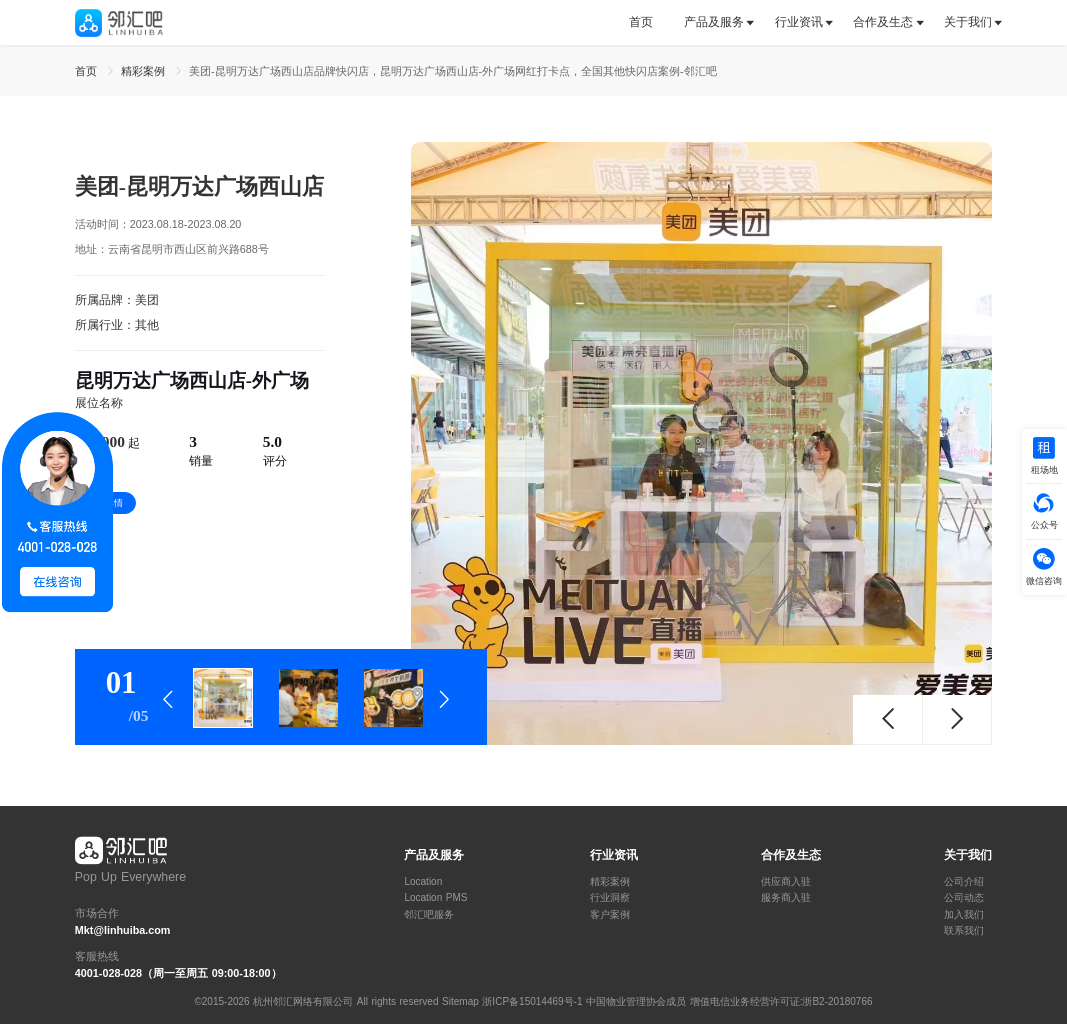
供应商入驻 (786, 882)
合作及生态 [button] (883, 22)
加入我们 (964, 915)
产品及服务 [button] (714, 22)
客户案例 (610, 915)
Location (423, 882)
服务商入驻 (786, 898)
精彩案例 (610, 882)
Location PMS (435, 898)
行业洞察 (610, 898)
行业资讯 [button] (799, 22)
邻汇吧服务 (429, 915)
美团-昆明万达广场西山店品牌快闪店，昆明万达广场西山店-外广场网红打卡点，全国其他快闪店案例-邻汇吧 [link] (453, 71)
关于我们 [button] (968, 22)
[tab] (648, 22)
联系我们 (964, 931)
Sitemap (460, 1001)
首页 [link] (88, 71)
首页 (641, 22)
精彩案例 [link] (145, 71)
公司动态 (964, 898)
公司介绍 (964, 882)
